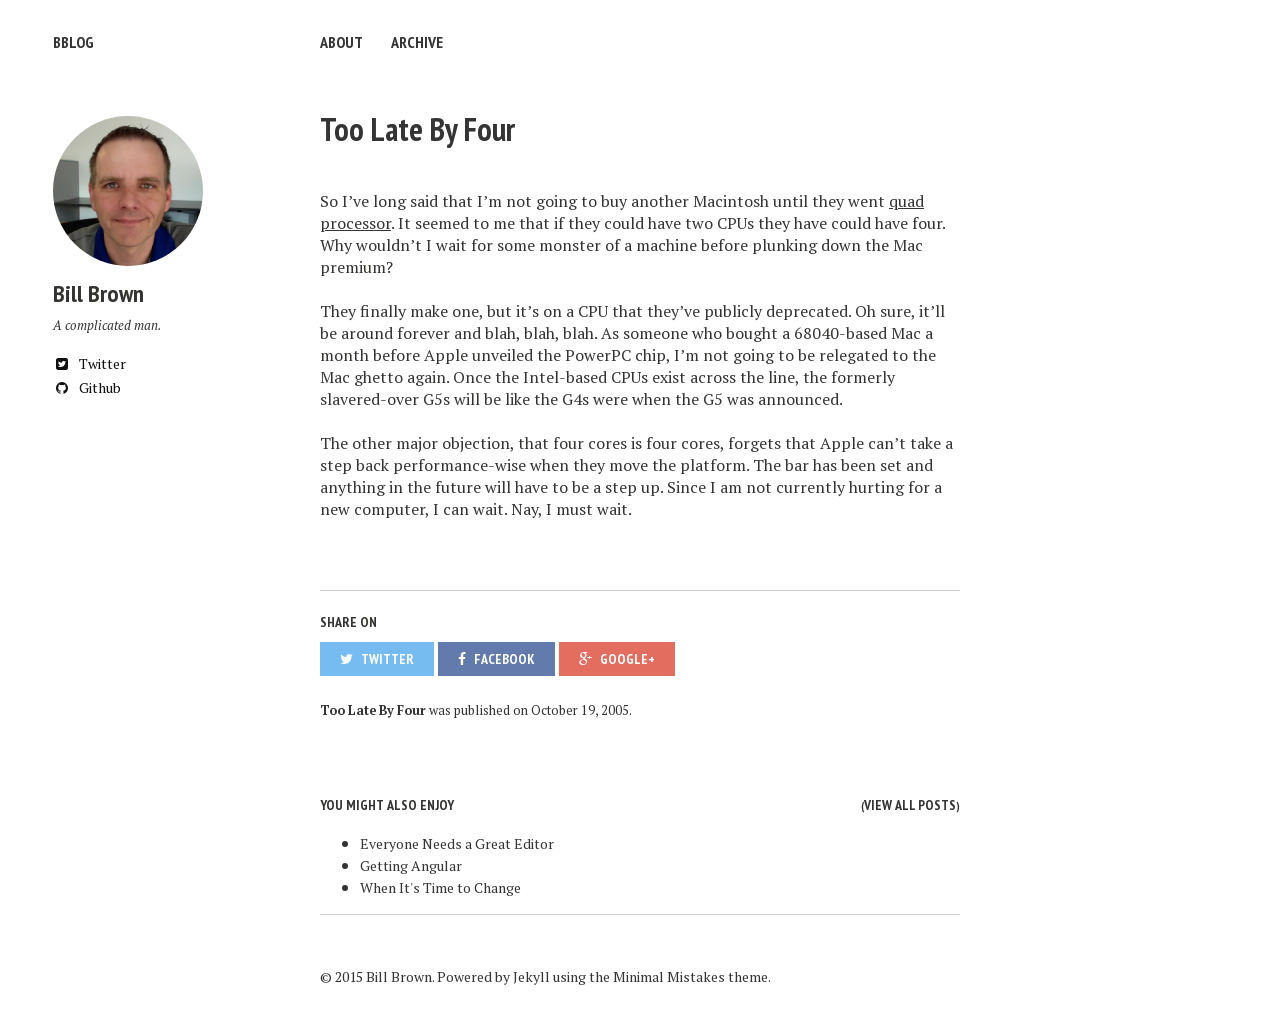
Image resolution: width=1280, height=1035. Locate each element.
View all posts (910, 805)
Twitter (89, 363)
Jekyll (531, 976)
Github (87, 387)
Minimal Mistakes (669, 976)
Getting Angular (411, 865)
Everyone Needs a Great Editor (457, 843)
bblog (73, 42)
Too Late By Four (417, 129)
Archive (417, 42)
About (341, 42)
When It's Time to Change (440, 887)
